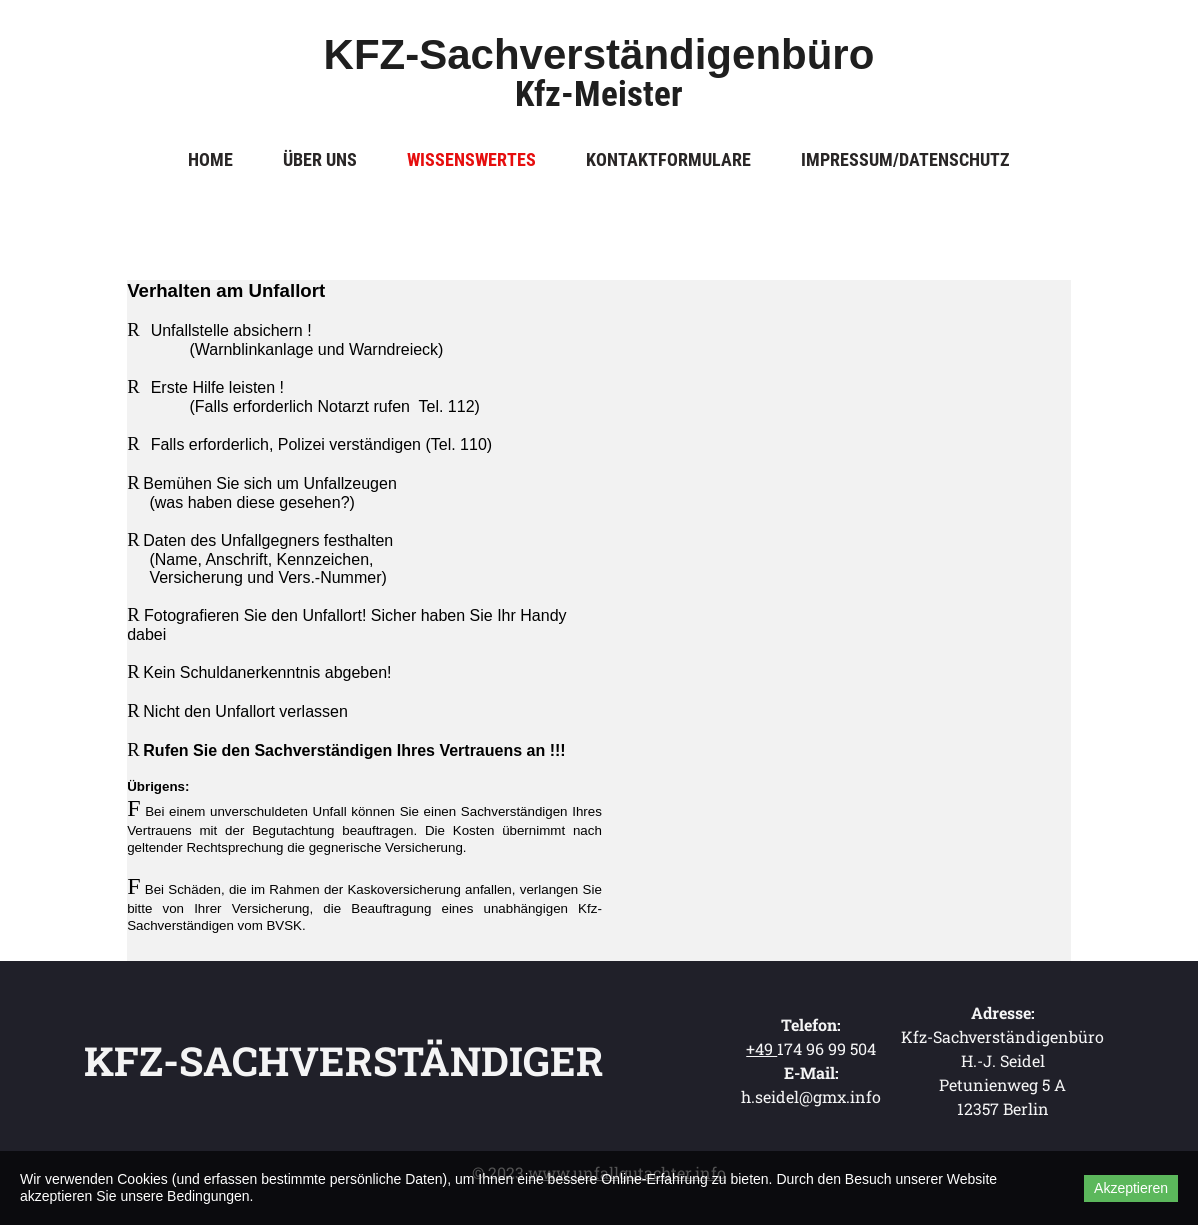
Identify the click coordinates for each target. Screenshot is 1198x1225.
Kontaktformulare (668, 159)
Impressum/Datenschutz (905, 159)
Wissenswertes (471, 159)
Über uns (320, 159)
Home (210, 159)
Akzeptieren (1131, 1188)
